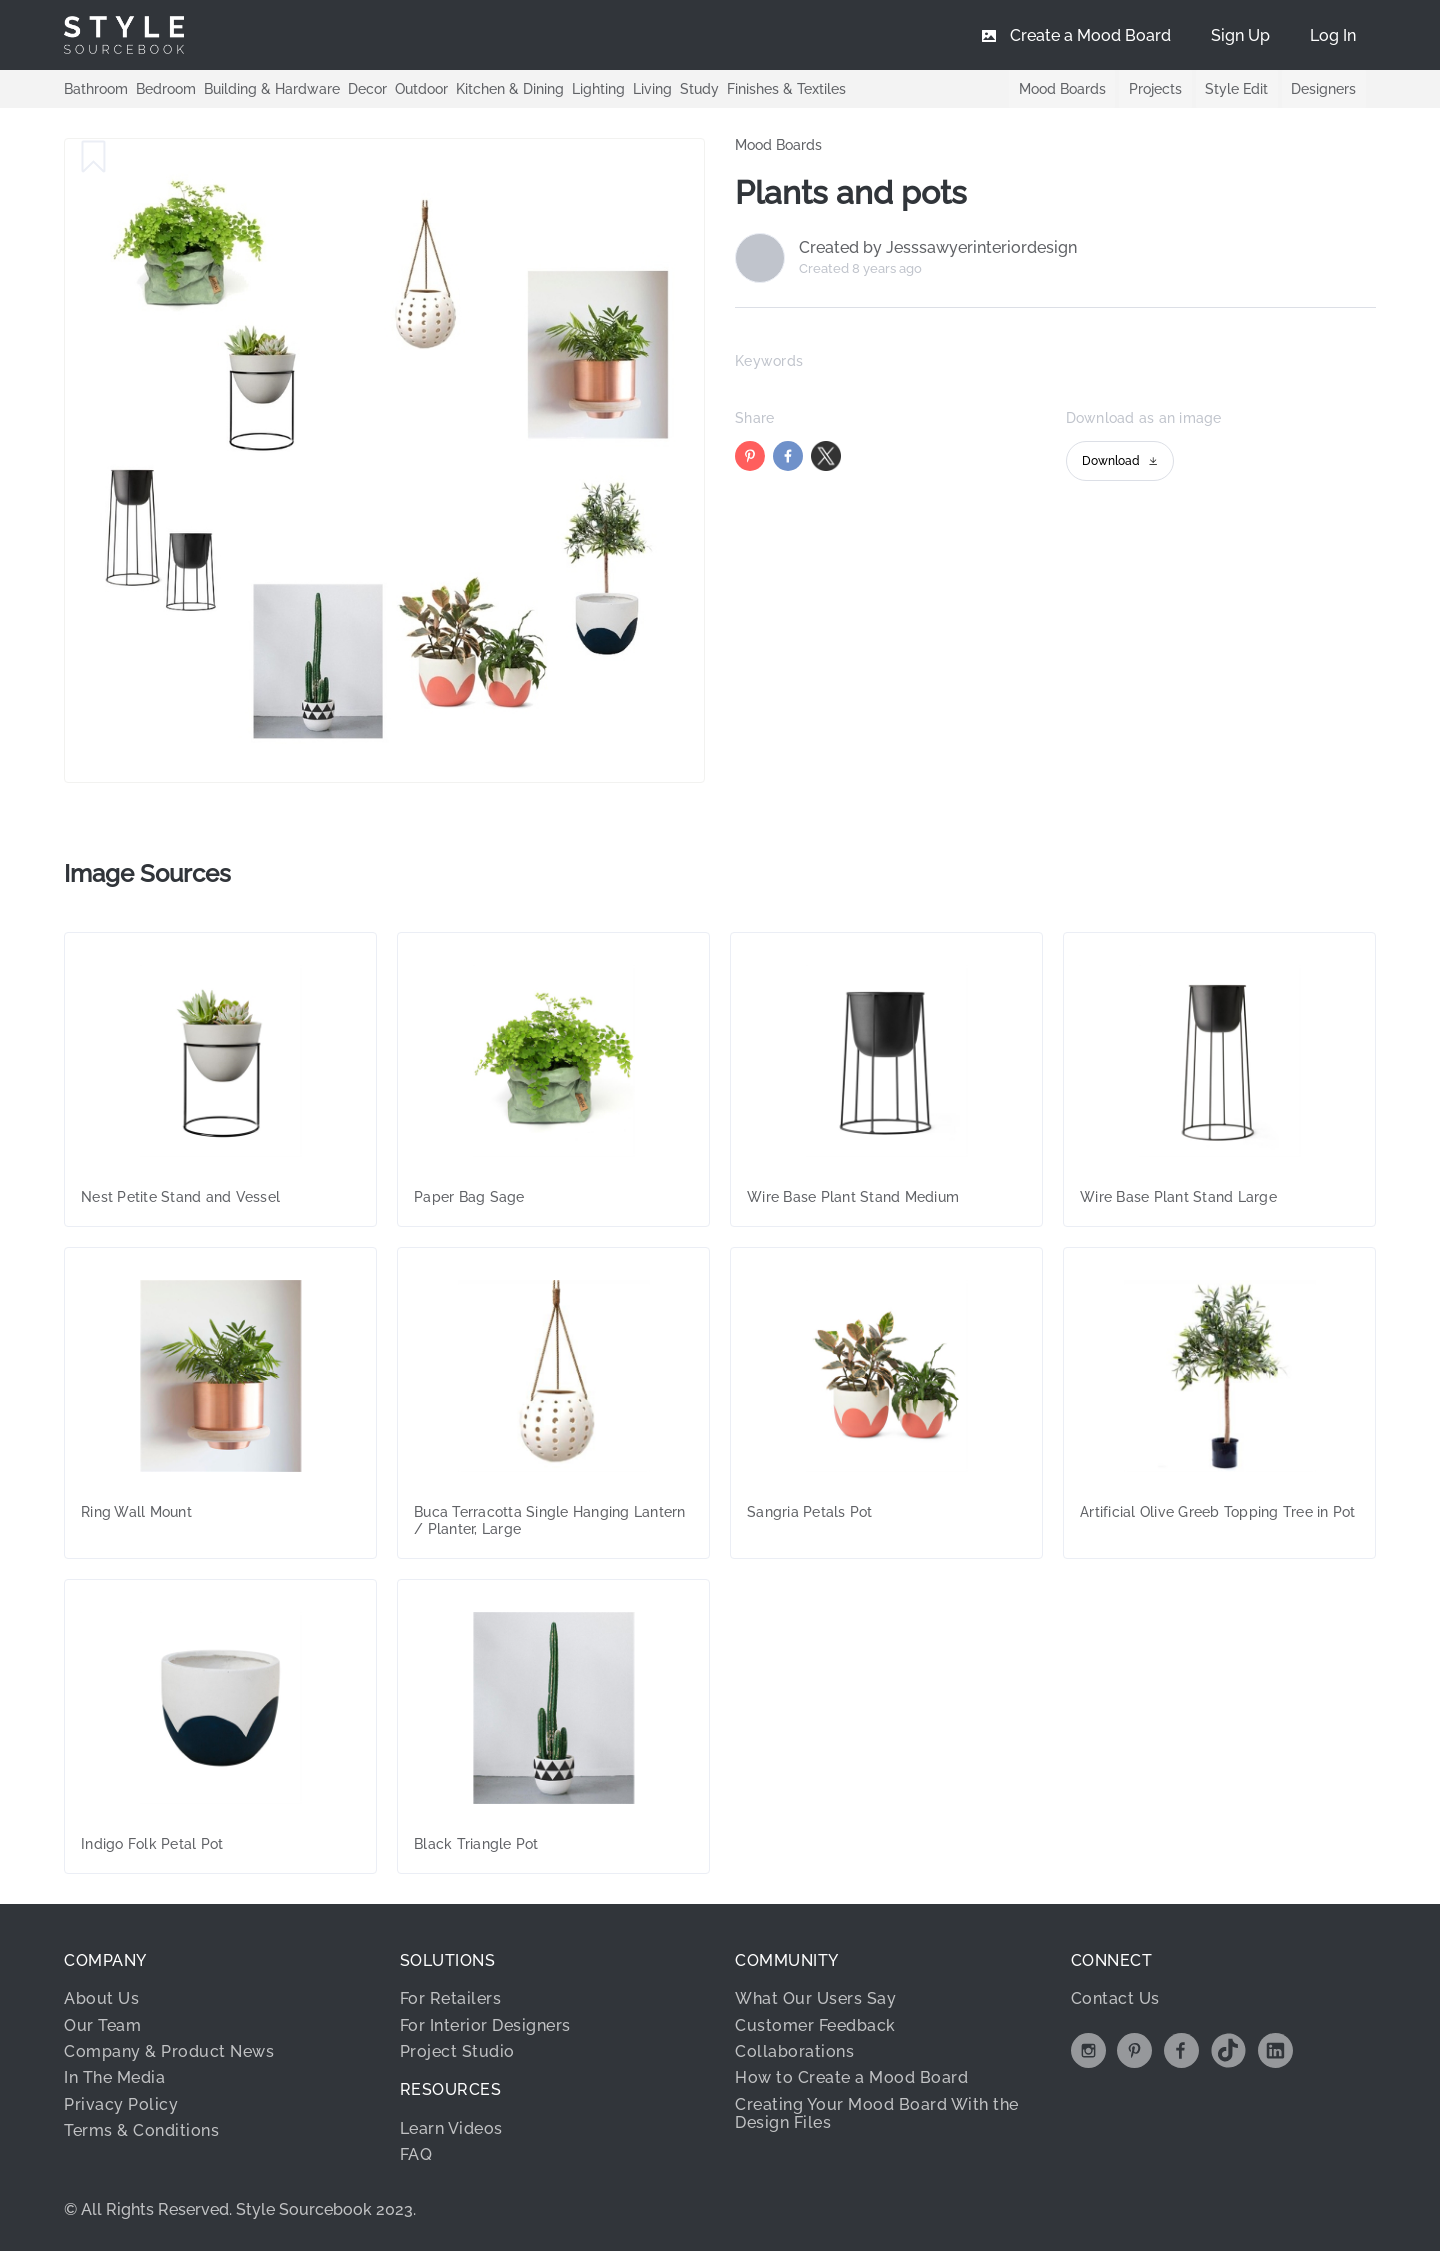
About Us (101, 1998)
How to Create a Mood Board (851, 2077)
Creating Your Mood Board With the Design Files (877, 2113)
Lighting (598, 88)
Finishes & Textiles (786, 88)
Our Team (102, 2025)
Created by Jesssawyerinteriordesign (938, 248)
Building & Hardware (272, 88)
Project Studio (457, 2051)
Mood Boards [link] (778, 145)
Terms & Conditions (141, 2130)
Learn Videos (451, 2128)
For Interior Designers (485, 2025)
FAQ (416, 2154)
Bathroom (96, 88)
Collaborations (794, 2051)
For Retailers (451, 1998)
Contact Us (1115, 1998)
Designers (1323, 89)
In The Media (114, 2077)
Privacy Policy (121, 2104)
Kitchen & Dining (510, 88)
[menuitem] (1333, 35)
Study (699, 88)
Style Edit (1235, 89)
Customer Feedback (815, 2025)
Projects (1153, 89)
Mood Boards (1059, 89)
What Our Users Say (815, 1998)
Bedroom (166, 88)
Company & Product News (169, 2051)
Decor (367, 88)
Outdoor (421, 88)
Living (652, 88)
